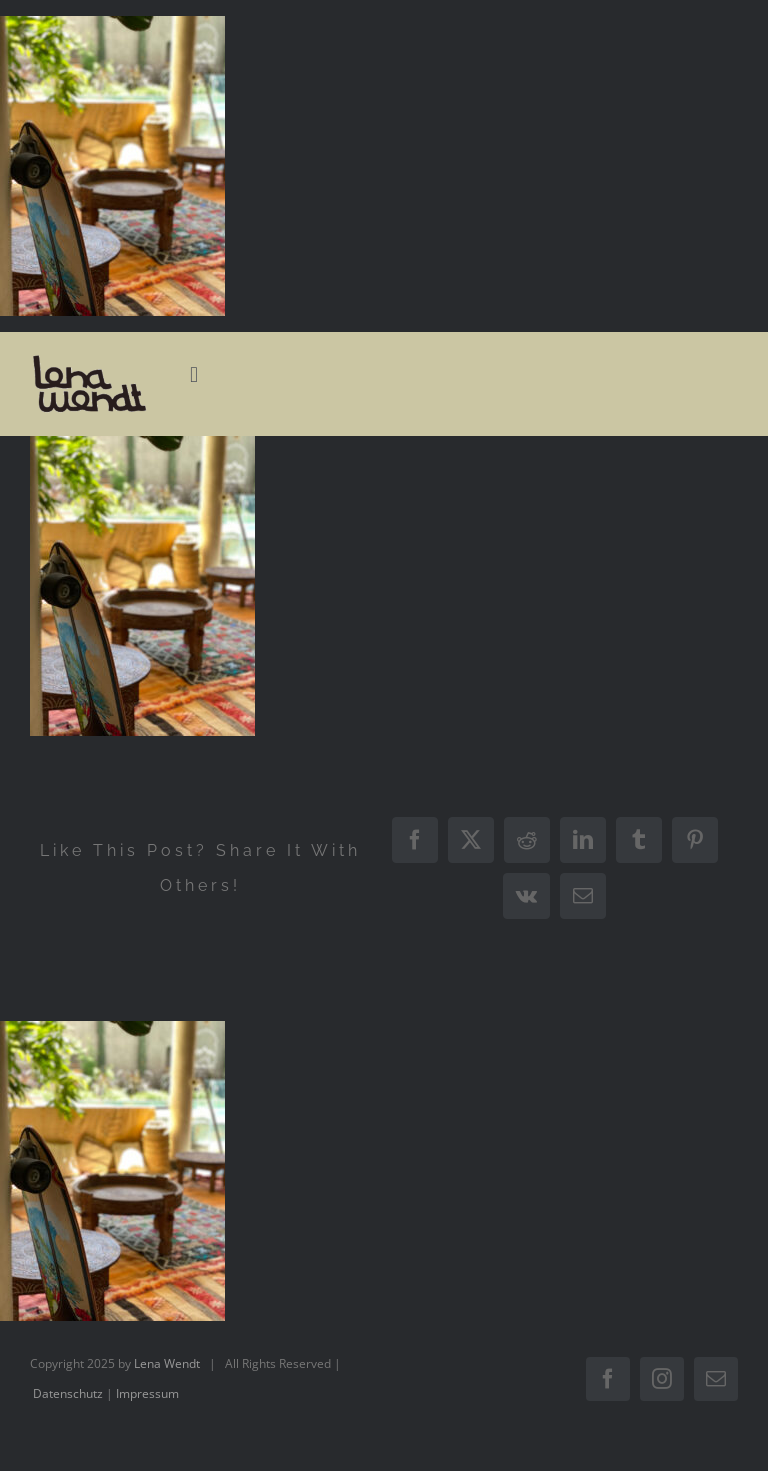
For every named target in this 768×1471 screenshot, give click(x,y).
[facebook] (608, 1379)
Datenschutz (68, 1393)
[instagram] (662, 1379)
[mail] (716, 1379)
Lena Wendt (167, 1363)
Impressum (147, 1393)
